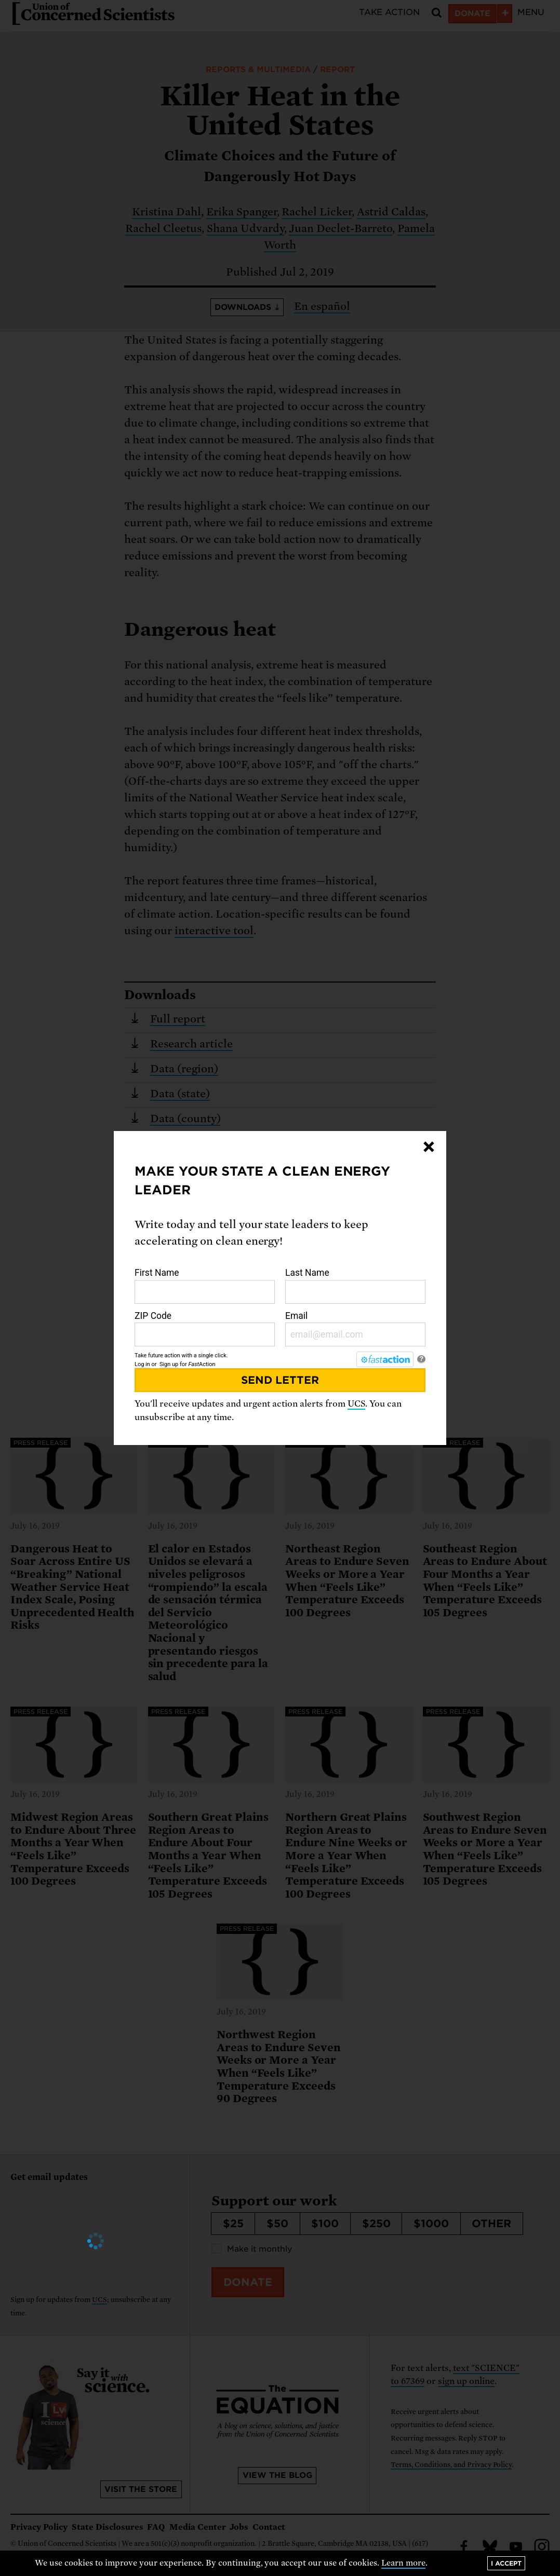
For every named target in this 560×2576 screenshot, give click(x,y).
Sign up (168, 1364)
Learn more (403, 2563)
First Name (205, 1285)
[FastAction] (385, 1359)
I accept (506, 2563)
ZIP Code (205, 1329)
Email (355, 1329)
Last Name (355, 1285)
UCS (356, 1404)
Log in (142, 1364)
